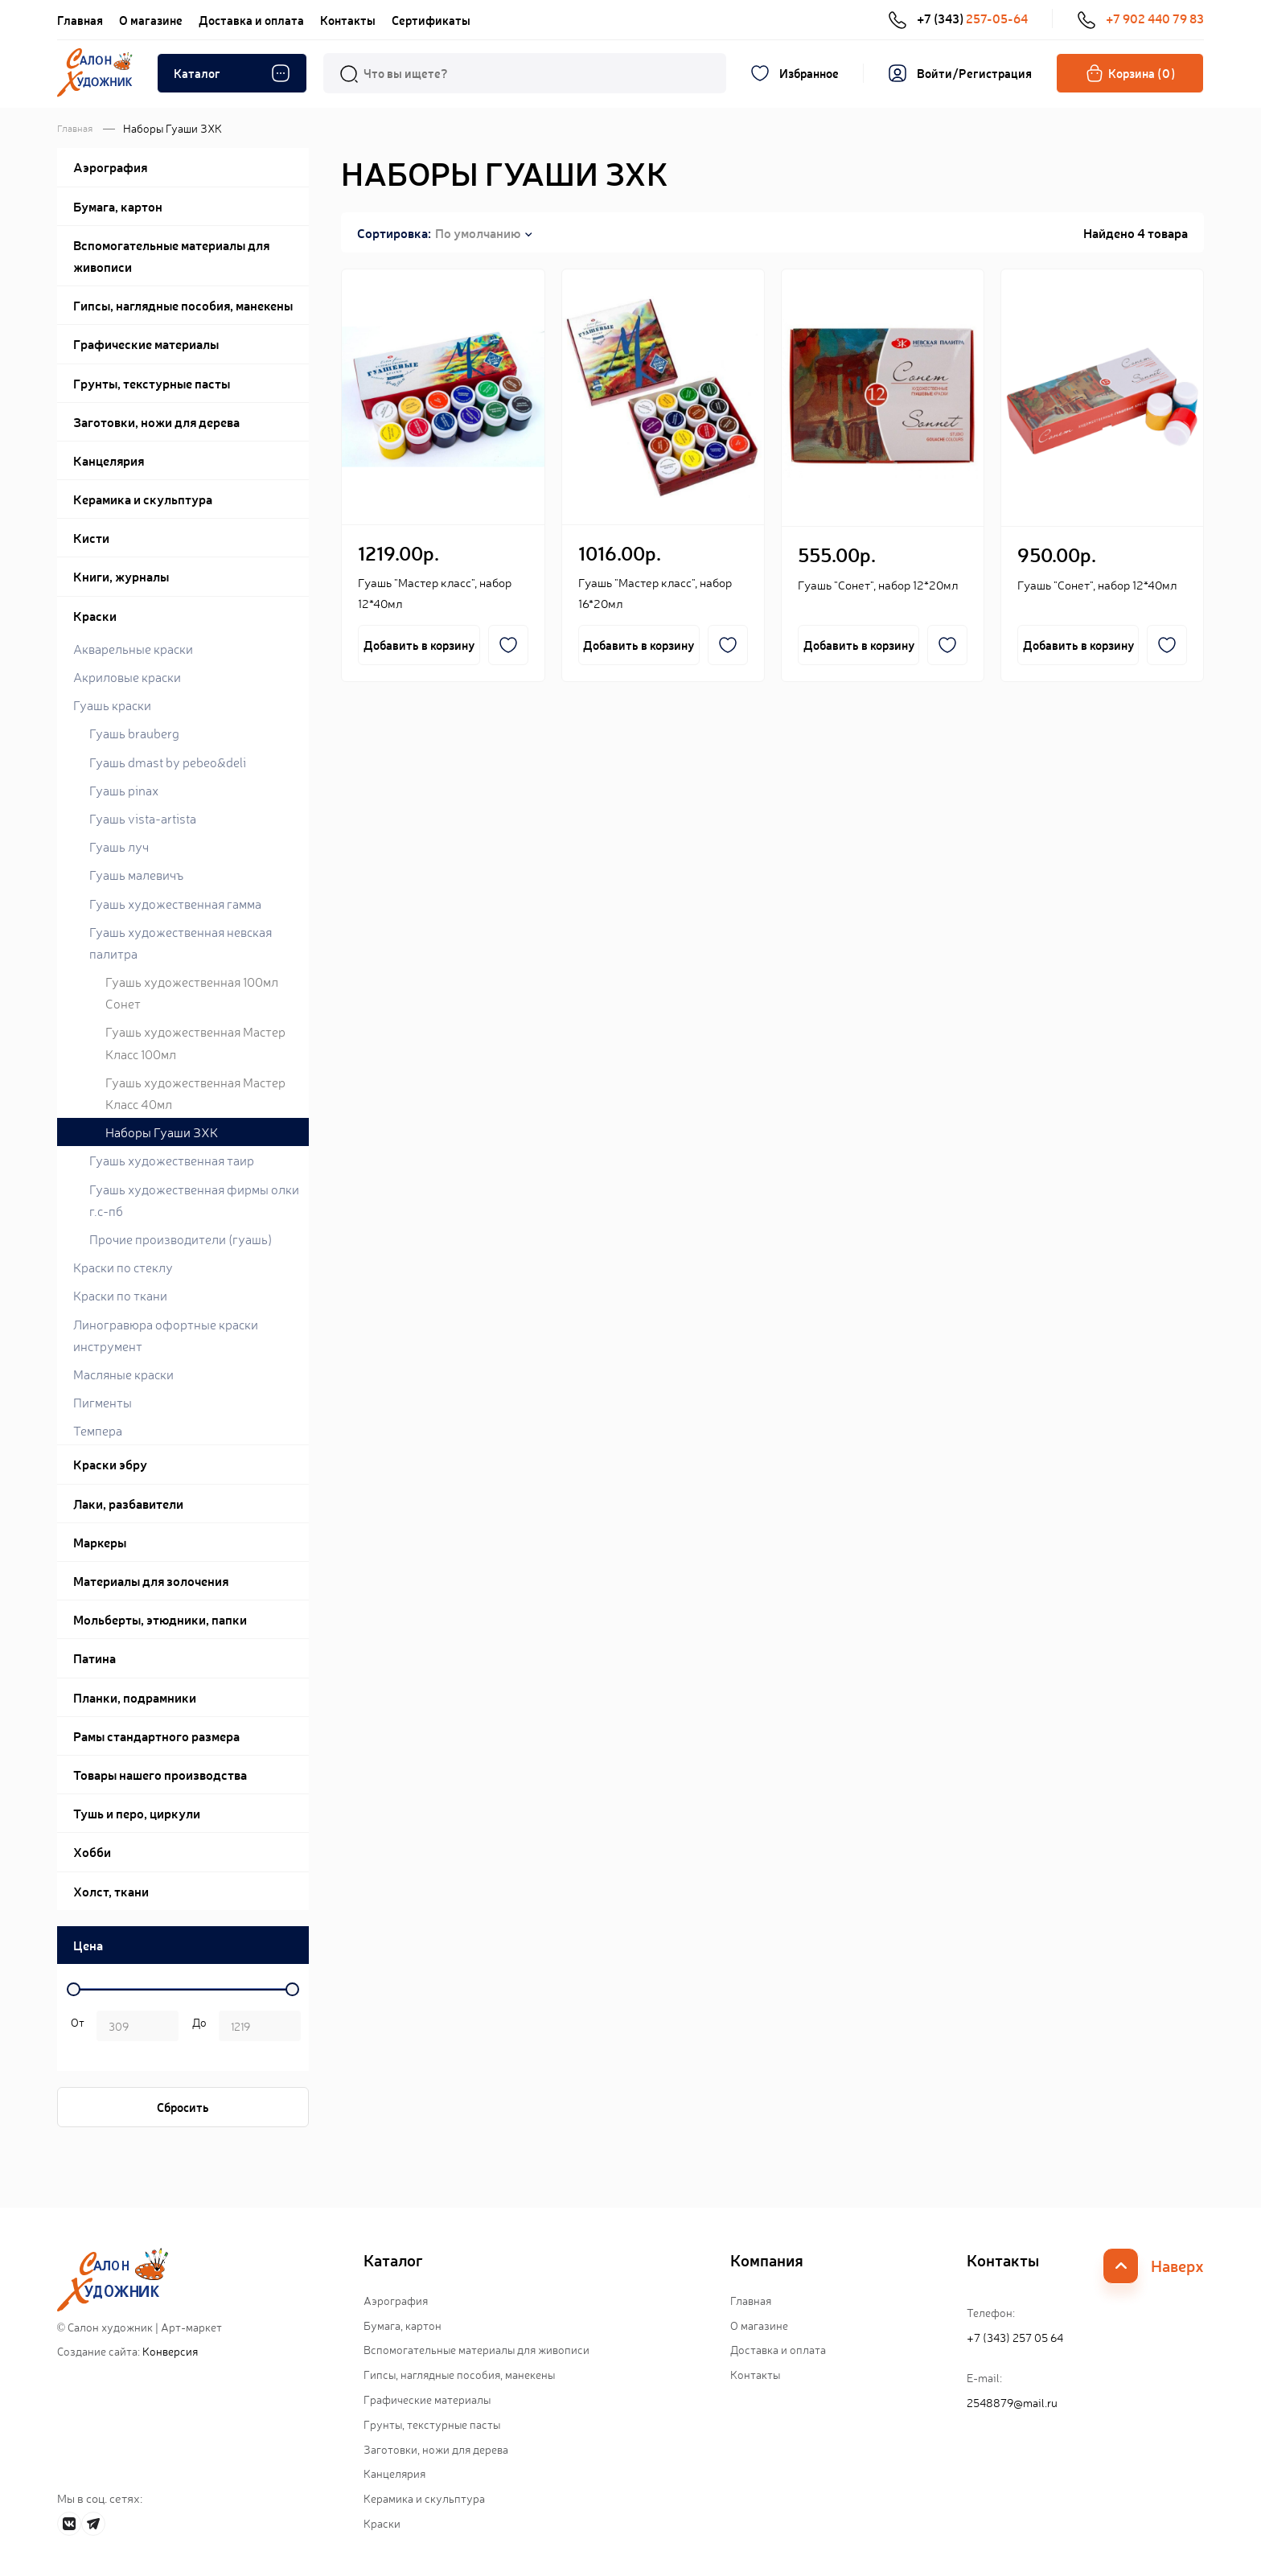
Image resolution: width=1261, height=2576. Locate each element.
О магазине (151, 19)
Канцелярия (394, 2473)
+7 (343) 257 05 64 (1015, 2337)
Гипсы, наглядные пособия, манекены (459, 2374)
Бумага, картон (403, 2325)
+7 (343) (958, 19)
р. (197, 2027)
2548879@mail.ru (1012, 2402)
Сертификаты (431, 19)
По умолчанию (477, 232)
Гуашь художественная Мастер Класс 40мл (195, 1092)
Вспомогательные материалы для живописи (476, 2349)
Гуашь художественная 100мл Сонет (191, 992)
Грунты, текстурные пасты (432, 2424)
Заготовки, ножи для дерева (436, 2449)
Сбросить (183, 2106)
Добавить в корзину (419, 644)
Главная (80, 19)
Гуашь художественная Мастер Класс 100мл (195, 1042)
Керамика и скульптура (424, 2498)
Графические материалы (427, 2399)
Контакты (348, 19)
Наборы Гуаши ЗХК (161, 1131)
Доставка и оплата (251, 19)
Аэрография (396, 2300)
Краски (382, 2523)
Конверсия (170, 2351)
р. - (74, 2027)
